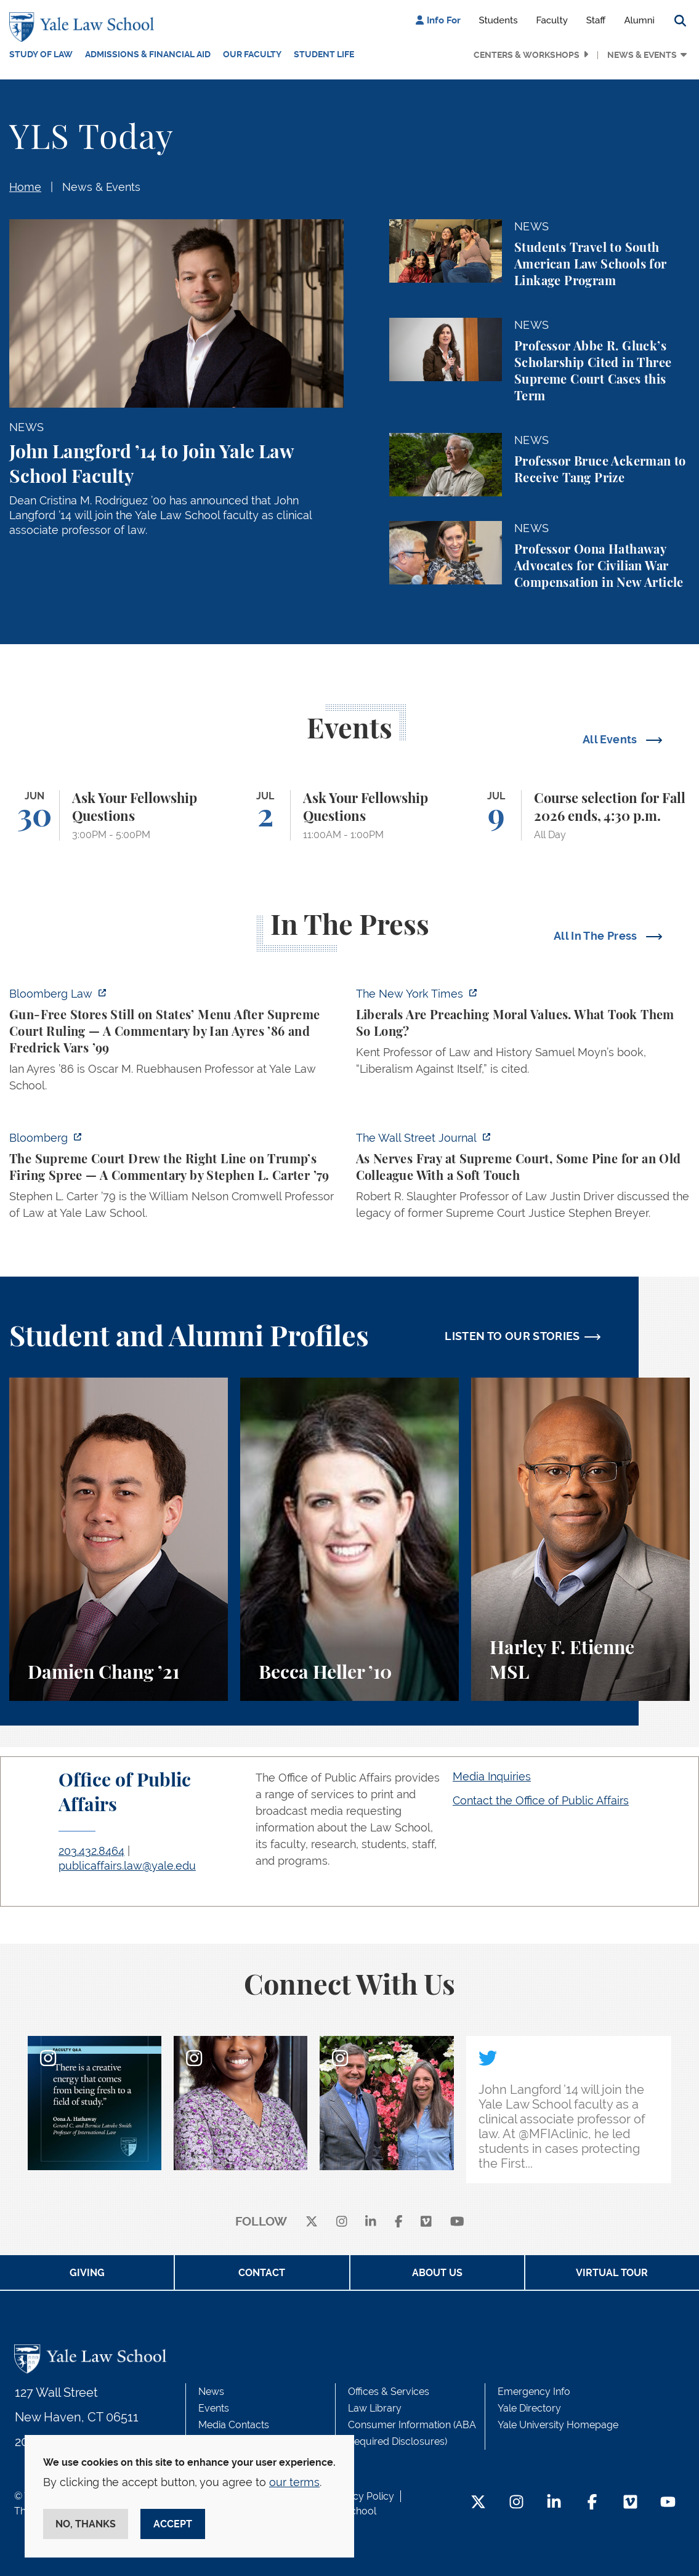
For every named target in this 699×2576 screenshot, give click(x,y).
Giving (87, 2273)
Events (213, 2408)
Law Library (375, 2408)
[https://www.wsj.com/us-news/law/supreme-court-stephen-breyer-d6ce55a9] (523, 1179)
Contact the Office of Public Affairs (541, 1800)
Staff (596, 20)
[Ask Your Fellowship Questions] (118, 815)
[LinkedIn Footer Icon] (554, 2503)
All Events (611, 739)
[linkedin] (370, 2222)
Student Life (324, 54)
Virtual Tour (612, 2273)
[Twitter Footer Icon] (478, 2503)
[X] (311, 2222)
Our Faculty (252, 54)
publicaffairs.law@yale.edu (127, 1865)
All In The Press (597, 935)
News (211, 2391)
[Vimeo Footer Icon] (630, 2503)
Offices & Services (388, 2391)
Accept (172, 2524)
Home (25, 186)
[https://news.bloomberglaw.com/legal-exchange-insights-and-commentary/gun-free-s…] (176, 1043)
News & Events (642, 55)
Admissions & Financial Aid (148, 54)
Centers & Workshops (527, 55)
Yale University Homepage (558, 2425)
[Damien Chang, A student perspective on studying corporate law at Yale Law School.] (118, 1539)
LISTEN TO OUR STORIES (512, 1336)
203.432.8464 (91, 1850)
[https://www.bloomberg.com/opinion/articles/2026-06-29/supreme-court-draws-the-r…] (176, 1179)
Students (498, 20)
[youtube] (457, 2222)
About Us (437, 2273)
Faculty (552, 20)
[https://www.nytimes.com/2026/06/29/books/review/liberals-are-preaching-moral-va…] (523, 1035)
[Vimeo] (426, 2222)
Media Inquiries (492, 1776)
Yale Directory (529, 2408)
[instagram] (341, 2222)
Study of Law (41, 54)
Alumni (639, 20)
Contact (261, 2273)
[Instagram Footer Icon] (516, 2503)
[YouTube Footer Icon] (668, 2503)
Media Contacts (233, 2425)
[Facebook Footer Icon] (592, 2503)
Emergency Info (534, 2391)
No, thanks (85, 2524)
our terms (294, 2482)
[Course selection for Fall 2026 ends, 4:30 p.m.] (580, 815)
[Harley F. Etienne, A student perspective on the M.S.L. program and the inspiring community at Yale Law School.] (580, 1539)
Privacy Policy (362, 2496)
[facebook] (399, 2222)
